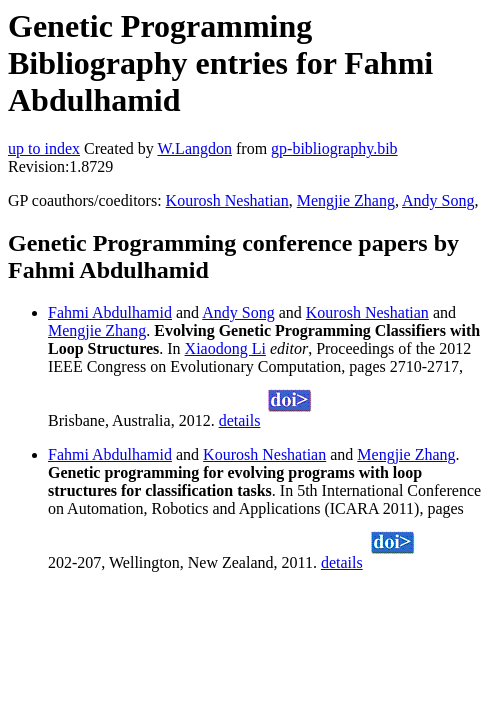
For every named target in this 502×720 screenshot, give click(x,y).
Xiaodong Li (225, 348)
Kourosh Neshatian (227, 200)
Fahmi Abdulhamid (110, 312)
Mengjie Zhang (346, 200)
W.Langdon (194, 148)
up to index (44, 148)
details (240, 420)
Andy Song (438, 200)
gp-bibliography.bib (334, 148)
